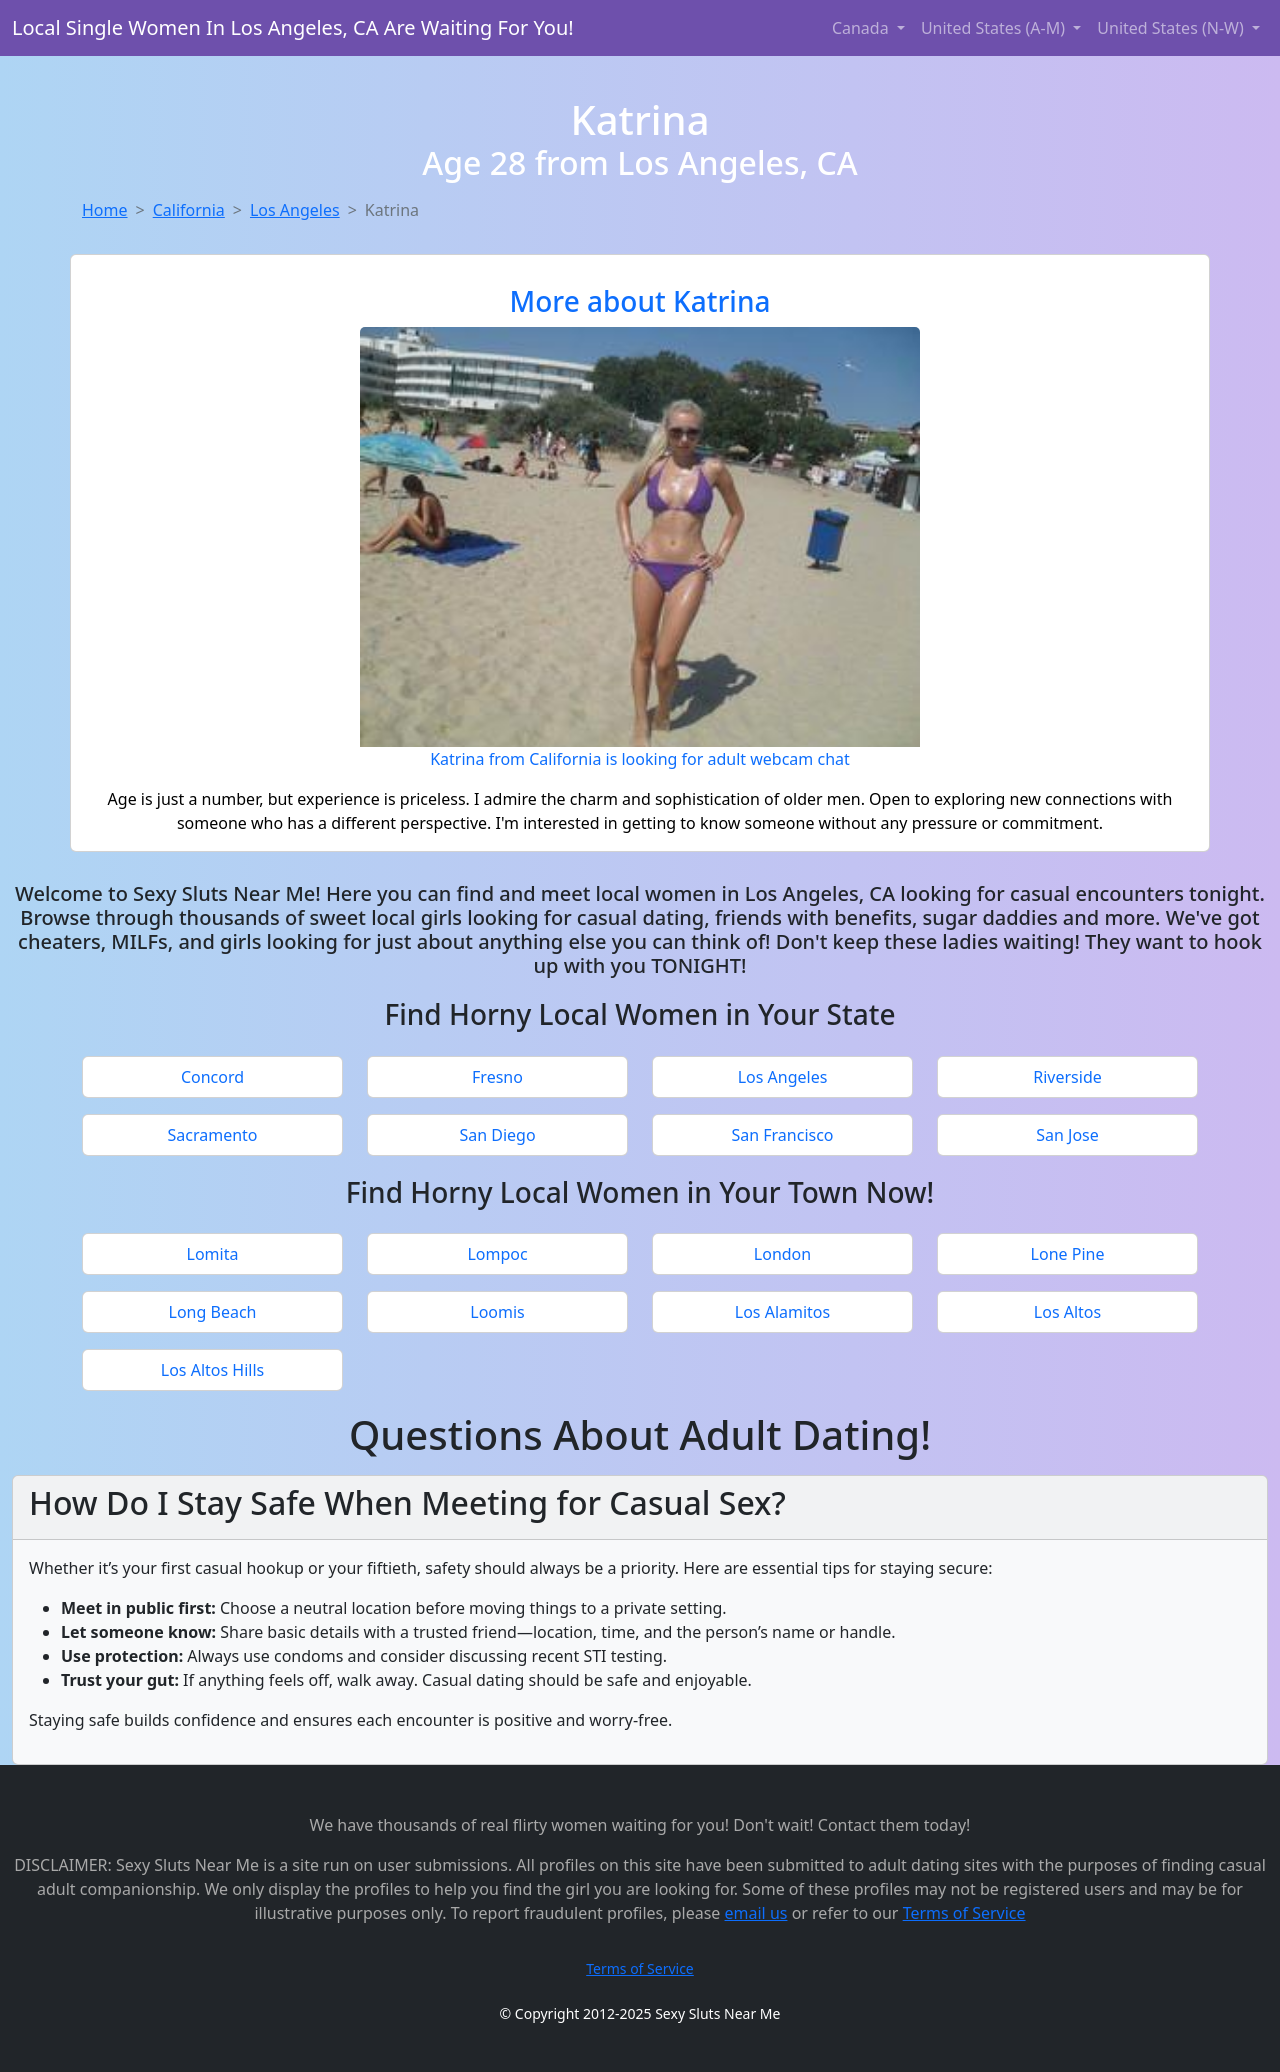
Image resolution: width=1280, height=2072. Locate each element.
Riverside (1067, 1077)
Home (105, 210)
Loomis (497, 1312)
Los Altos (1067, 1312)
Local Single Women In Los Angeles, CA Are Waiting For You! (293, 27)
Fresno (497, 1077)
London (782, 1254)
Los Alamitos (782, 1312)
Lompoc (497, 1254)
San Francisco (782, 1135)
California (189, 210)
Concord (212, 1077)
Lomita (213, 1254)
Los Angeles (295, 210)
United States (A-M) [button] (995, 28)
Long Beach (213, 1312)
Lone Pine (1068, 1254)
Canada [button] (862, 28)
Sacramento (212, 1135)
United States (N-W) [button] (1172, 28)
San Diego (497, 1135)
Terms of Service (964, 1913)
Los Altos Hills (212, 1370)
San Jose (1067, 1135)
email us (756, 1913)
